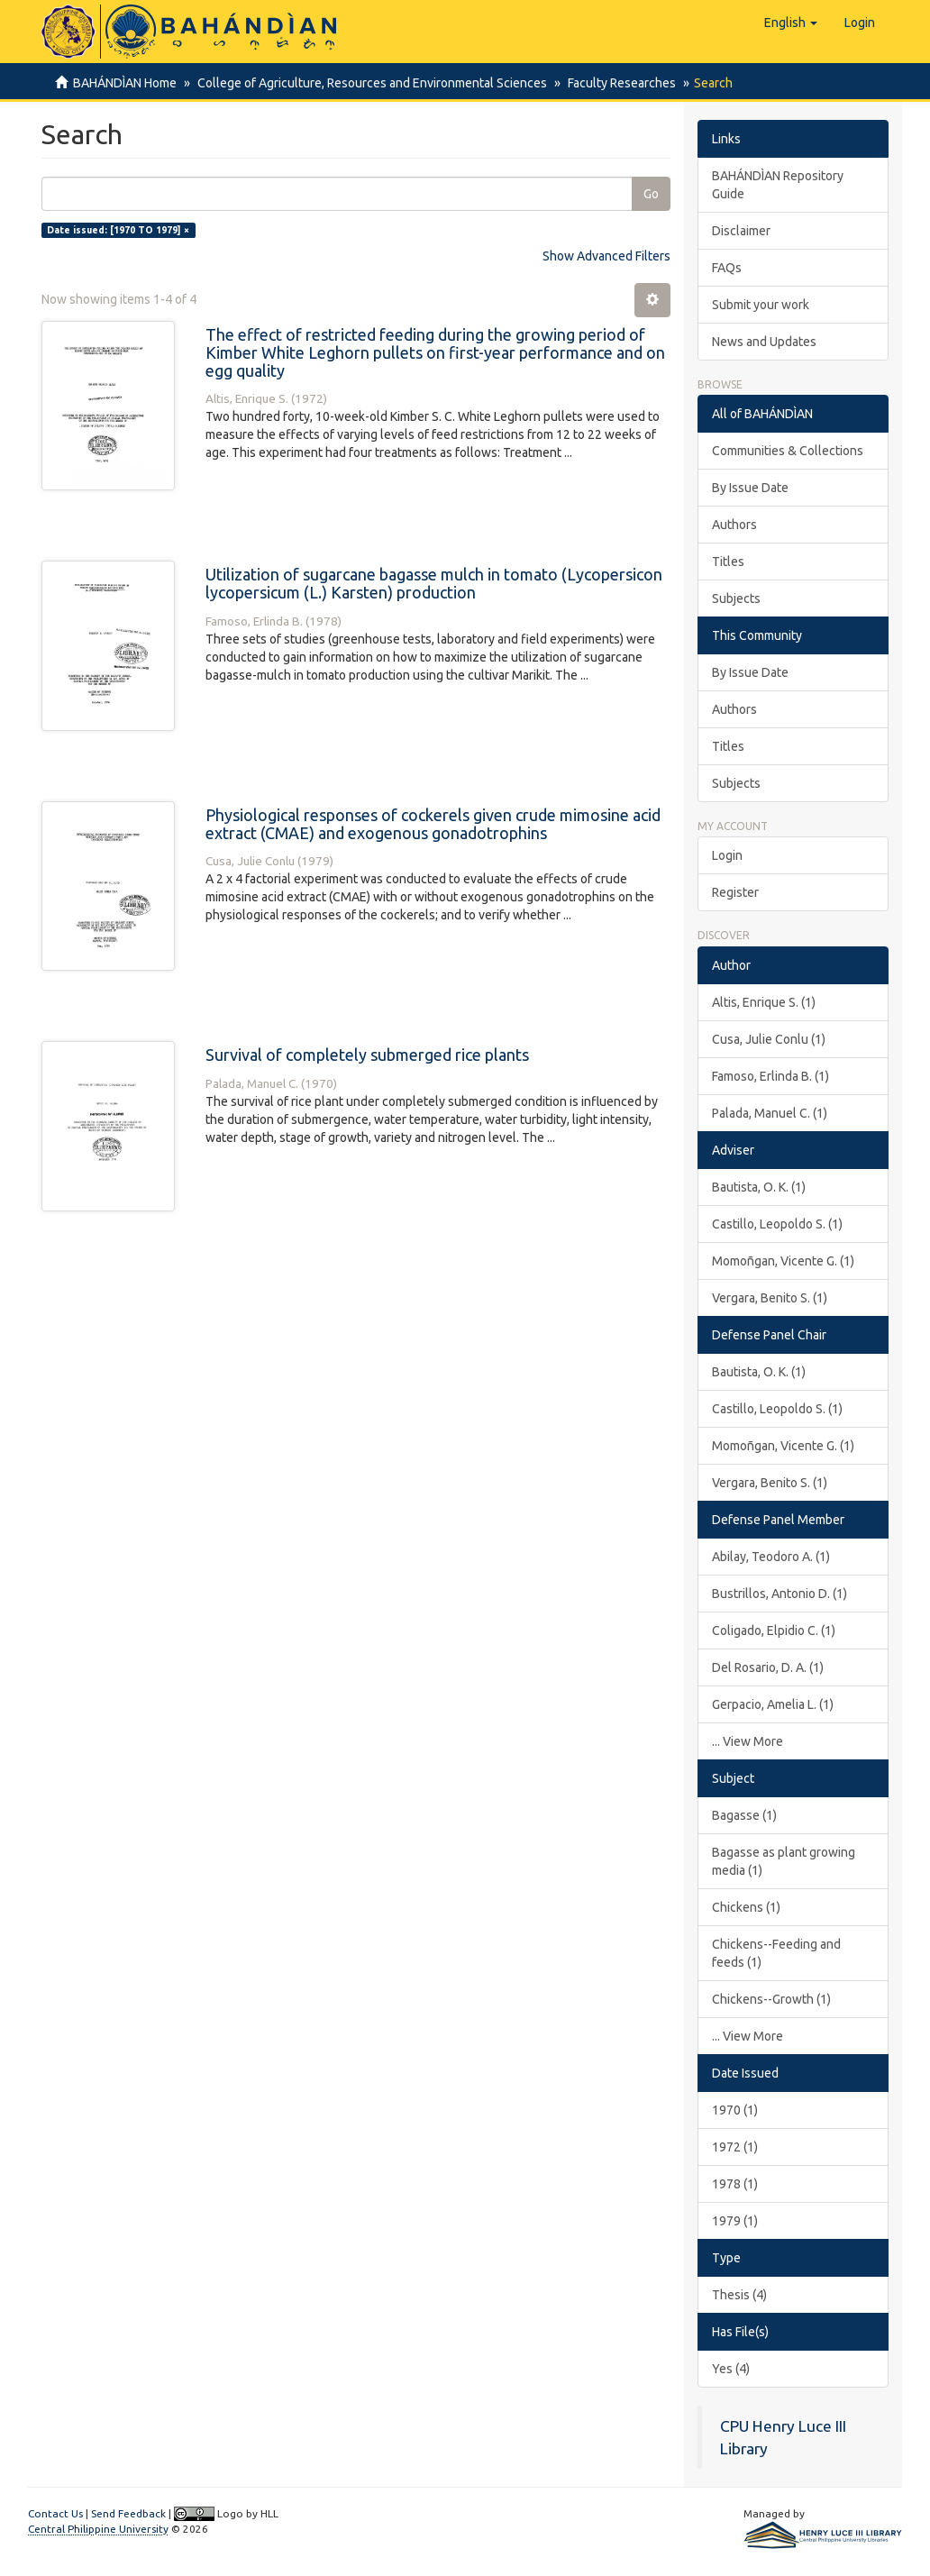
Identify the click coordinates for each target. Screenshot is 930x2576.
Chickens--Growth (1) (771, 1999)
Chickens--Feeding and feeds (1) (776, 1953)
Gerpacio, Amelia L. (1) (773, 1704)
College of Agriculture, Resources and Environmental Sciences (369, 83)
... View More (747, 1741)
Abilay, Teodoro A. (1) (771, 1556)
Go (651, 194)
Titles (728, 561)
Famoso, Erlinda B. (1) (770, 1076)
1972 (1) (735, 2147)
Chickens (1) (746, 1907)
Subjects (736, 598)
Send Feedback (128, 2513)
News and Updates (764, 341)
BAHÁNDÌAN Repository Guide (777, 185)
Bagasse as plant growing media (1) (783, 1861)
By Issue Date (750, 487)
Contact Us (55, 2513)
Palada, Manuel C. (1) (769, 1113)
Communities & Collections (787, 450)
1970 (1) (735, 2110)
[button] (791, 22)
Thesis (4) (739, 2295)
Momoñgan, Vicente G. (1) (783, 1261)
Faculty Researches (616, 83)
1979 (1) (735, 2221)
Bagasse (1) (744, 1815)
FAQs (727, 267)
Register (735, 892)
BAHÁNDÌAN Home (125, 83)
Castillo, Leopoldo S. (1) (777, 1224)
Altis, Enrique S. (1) (764, 1002)
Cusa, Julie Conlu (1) (768, 1039)
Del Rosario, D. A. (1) (768, 1667)
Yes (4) (731, 2368)
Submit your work (760, 304)
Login (727, 855)
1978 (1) (735, 2184)
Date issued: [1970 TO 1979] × (118, 229)
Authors (734, 524)
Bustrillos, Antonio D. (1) (779, 1593)
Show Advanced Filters (606, 256)
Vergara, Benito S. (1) (769, 1298)
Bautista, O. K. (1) (759, 1187)
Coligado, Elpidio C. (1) (773, 1630)
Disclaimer (741, 231)
